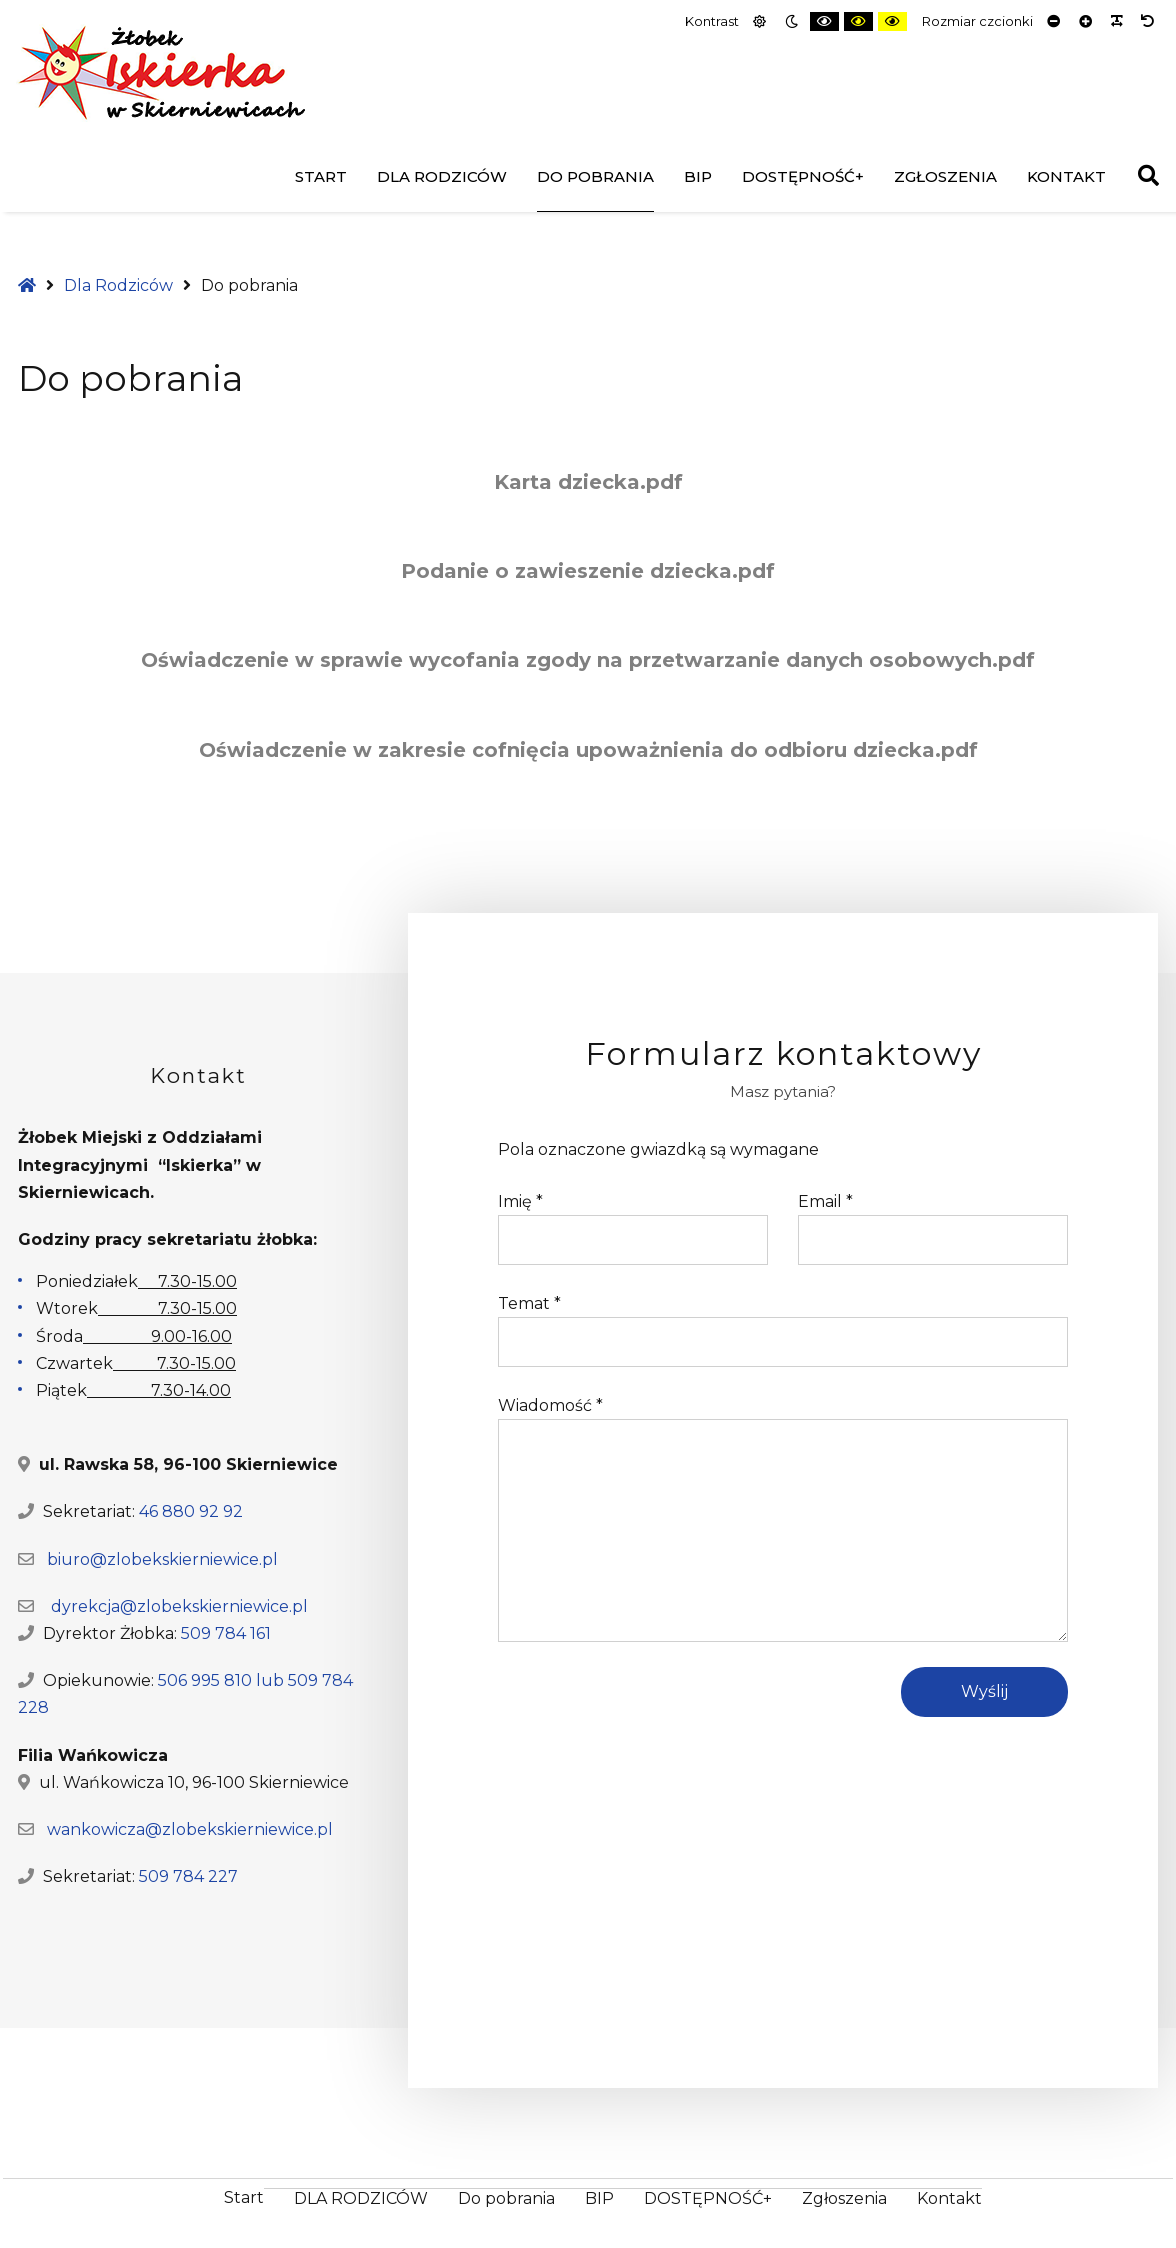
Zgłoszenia (945, 176)
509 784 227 (188, 1876)
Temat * (529, 1303)
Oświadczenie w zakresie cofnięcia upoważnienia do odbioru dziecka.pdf (588, 750)
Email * (825, 1201)
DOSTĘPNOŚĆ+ (803, 176)
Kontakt (1066, 176)
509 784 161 (226, 1633)
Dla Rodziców (118, 285)
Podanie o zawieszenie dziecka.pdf (588, 571)
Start (321, 176)
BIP (698, 176)
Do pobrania (595, 176)
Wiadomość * (550, 1405)
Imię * (520, 1201)
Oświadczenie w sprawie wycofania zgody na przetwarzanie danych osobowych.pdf (588, 660)
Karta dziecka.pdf (588, 482)
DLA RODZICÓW (442, 176)
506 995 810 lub (223, 1680)
